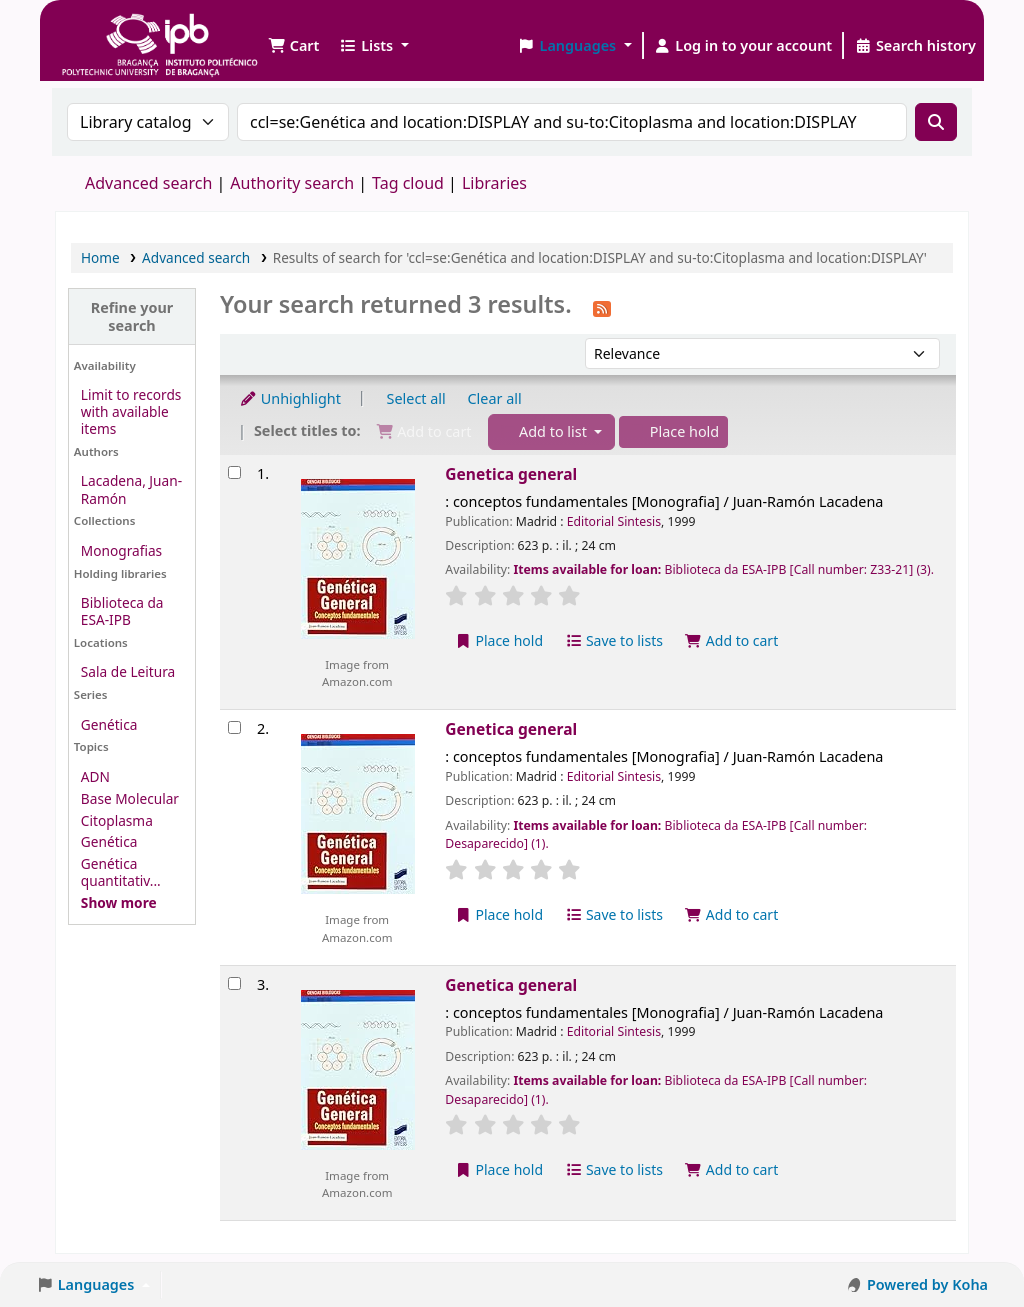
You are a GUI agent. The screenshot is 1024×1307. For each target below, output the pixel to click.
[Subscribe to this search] (602, 307)
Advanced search (148, 183)
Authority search (292, 183)
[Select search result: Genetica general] (234, 472)
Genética (109, 724)
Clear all (495, 398)
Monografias (121, 550)
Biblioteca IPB (110, 30)
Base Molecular (130, 798)
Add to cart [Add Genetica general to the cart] (732, 640)
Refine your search (132, 316)
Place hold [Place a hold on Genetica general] (498, 640)
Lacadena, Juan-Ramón (131, 489)
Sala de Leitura (128, 671)
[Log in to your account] (743, 46)
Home (100, 257)
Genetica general (511, 474)
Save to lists (614, 640)
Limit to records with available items (131, 411)
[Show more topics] (119, 902)
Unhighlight (290, 398)
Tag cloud (408, 183)
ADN (95, 776)
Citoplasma (117, 820)
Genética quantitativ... (121, 872)
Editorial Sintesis (614, 521)
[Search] (936, 122)
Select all (416, 398)
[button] (293, 46)
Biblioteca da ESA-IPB (122, 611)
